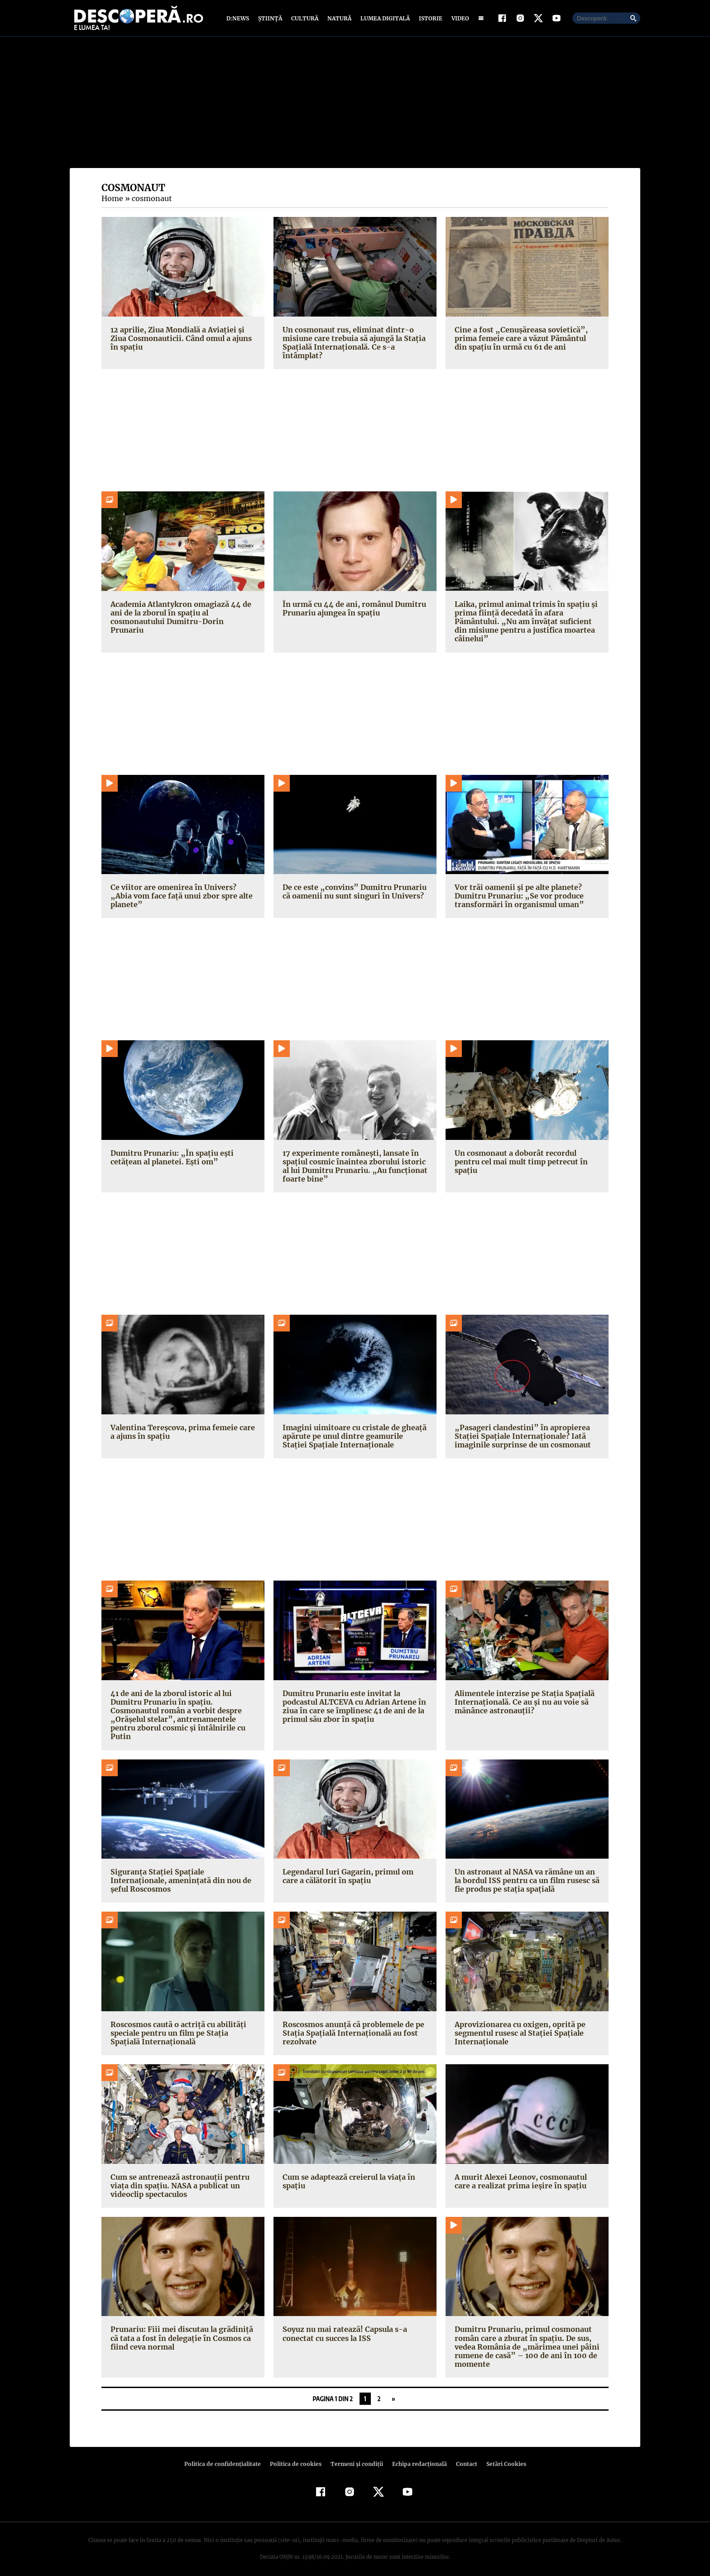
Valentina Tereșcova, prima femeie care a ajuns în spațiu (180, 1433)
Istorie (429, 19)
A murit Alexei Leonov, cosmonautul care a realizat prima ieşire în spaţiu (519, 2174)
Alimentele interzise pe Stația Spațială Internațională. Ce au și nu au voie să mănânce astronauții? (522, 1704)
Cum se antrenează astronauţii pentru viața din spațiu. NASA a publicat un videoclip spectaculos (177, 2179)
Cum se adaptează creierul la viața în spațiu (347, 2174)
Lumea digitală (383, 19)
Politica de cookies (296, 2457)
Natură (338, 19)
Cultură (304, 19)
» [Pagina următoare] (393, 2392)
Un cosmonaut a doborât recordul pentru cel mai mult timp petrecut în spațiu (519, 1163)
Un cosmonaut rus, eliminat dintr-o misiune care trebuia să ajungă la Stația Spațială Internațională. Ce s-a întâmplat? (352, 344)
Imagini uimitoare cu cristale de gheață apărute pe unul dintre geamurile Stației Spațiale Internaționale (353, 1438)
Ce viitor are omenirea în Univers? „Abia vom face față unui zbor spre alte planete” (181, 897)
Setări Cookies (501, 2457)
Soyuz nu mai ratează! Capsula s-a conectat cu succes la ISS (343, 2327)
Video (458, 19)
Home (111, 200)
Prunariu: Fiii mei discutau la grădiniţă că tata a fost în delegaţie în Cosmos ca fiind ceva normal (178, 2331)
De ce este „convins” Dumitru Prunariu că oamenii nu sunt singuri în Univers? (351, 893)
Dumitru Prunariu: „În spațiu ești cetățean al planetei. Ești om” (168, 1159)
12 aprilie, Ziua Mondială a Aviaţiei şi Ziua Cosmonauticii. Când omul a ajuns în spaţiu (179, 340)
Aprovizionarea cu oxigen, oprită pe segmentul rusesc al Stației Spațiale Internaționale (518, 2026)
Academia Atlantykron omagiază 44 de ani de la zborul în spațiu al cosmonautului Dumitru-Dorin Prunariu (181, 614)
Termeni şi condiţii (355, 2457)
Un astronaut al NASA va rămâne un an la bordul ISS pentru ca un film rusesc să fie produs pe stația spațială (526, 1873)
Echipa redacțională (416, 2457)
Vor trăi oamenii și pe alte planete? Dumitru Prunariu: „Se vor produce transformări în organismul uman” (517, 897)
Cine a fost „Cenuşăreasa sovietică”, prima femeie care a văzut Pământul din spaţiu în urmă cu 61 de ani (525, 340)
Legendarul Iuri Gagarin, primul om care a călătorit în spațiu (354, 1869)
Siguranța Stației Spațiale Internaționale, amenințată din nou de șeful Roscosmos (182, 1869)
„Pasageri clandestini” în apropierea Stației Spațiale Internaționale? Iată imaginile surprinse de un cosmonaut (521, 1438)
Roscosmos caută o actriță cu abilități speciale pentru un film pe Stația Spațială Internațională (176, 2026)
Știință (270, 19)
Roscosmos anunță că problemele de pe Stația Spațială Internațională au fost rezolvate (353, 2026)
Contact (462, 2457)
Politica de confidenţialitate (226, 2457)
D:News (239, 19)
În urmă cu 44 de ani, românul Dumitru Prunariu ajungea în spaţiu (352, 610)
